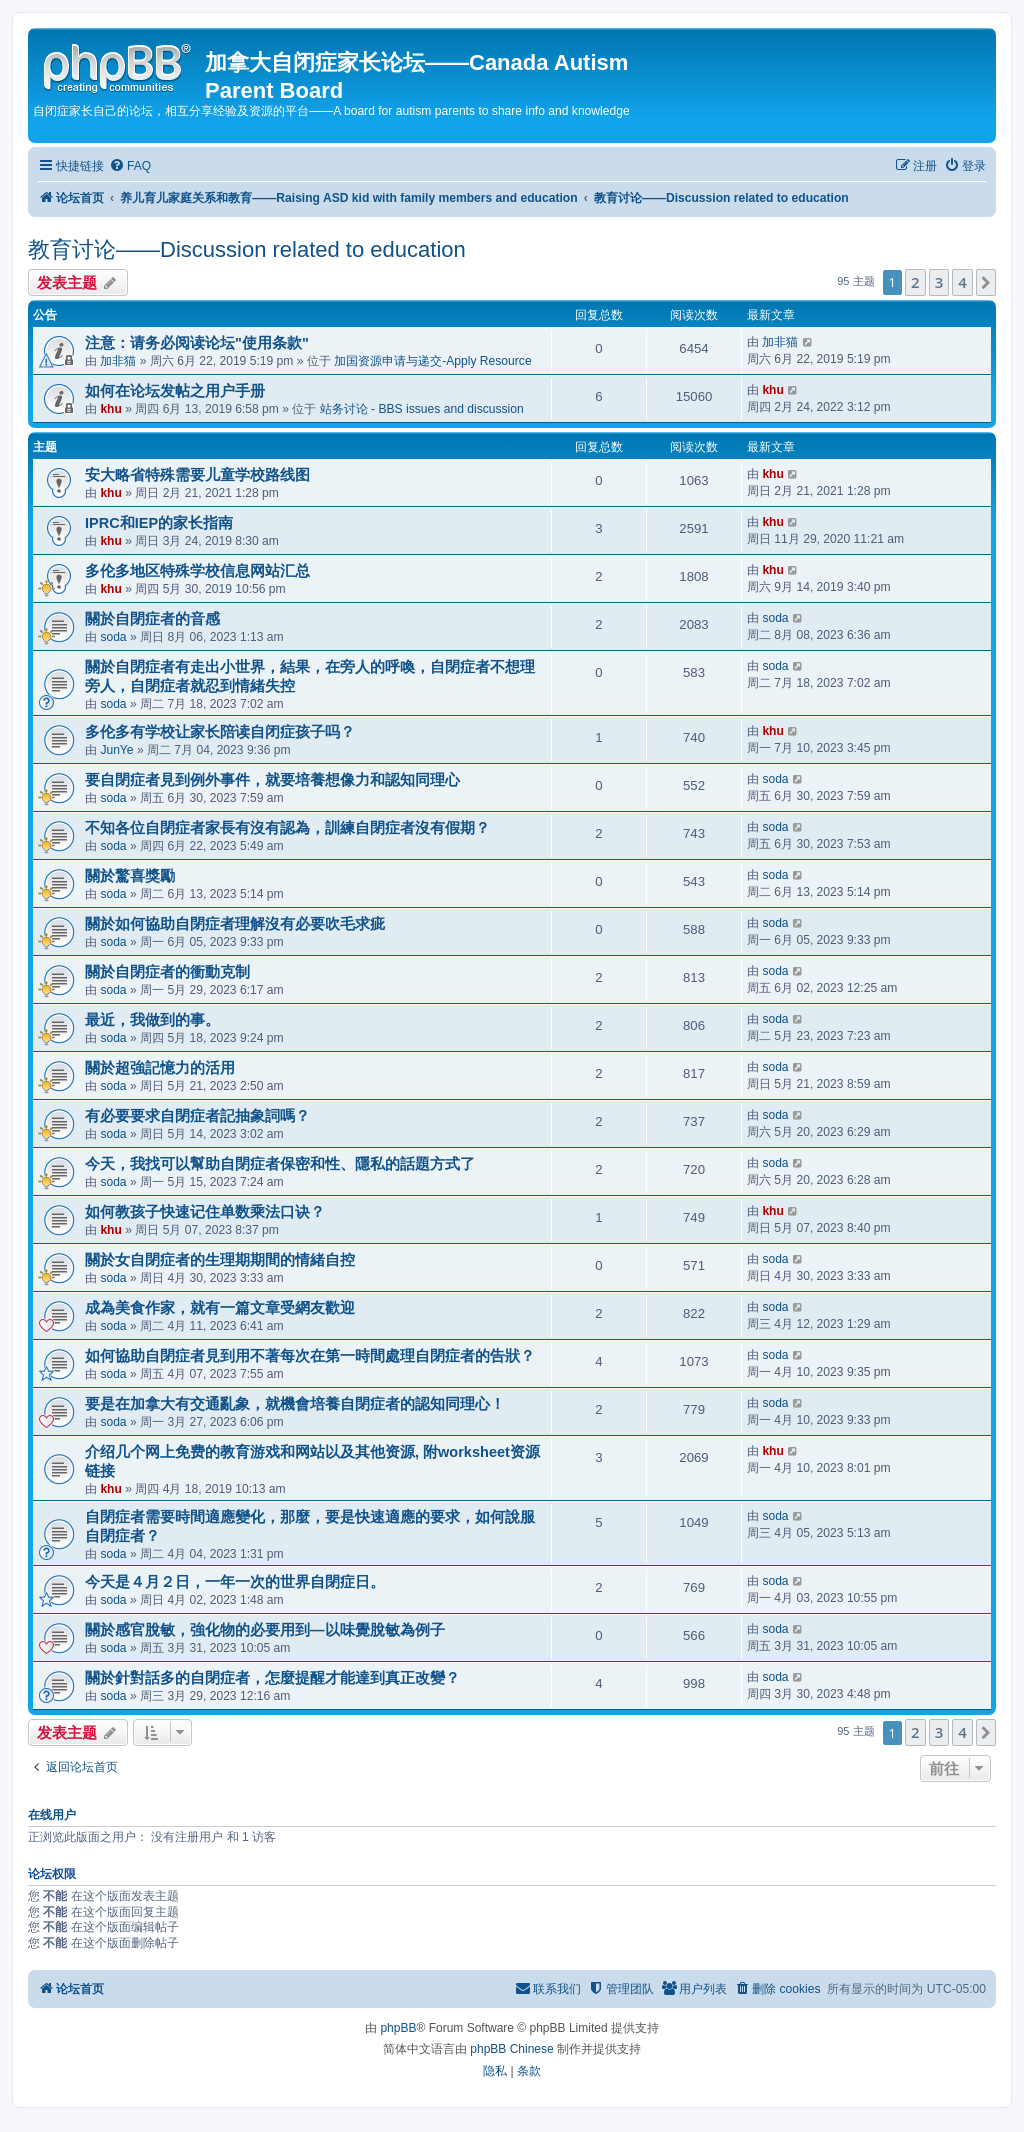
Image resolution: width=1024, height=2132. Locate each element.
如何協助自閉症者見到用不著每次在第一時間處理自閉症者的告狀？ (310, 1356)
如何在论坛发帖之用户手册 (175, 391)
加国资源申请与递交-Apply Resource (432, 361)
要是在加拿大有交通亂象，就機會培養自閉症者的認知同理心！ (295, 1404)
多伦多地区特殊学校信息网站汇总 (197, 571)
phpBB (398, 2028)
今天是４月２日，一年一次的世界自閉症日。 (235, 1582)
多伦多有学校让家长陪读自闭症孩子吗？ (220, 732)
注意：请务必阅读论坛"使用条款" (197, 343)
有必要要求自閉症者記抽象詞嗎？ (197, 1116)
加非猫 (118, 361)
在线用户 (52, 1815)
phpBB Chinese (511, 2049)
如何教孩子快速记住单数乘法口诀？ (205, 1212)
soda (113, 637)
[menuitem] (130, 166)
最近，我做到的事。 (152, 1020)
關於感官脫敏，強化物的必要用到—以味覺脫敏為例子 (265, 1630)
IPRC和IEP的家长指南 (159, 523)
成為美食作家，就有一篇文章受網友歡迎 (220, 1308)
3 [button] (939, 282)
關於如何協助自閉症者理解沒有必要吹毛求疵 (235, 924)
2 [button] (915, 282)
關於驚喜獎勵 (130, 876)
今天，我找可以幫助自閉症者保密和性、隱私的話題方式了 (280, 1164)
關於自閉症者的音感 (152, 619)
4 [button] (962, 282)
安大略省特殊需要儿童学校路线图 (197, 475)
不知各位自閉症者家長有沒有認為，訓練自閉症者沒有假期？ (287, 828)
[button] (986, 282)
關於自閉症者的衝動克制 (167, 972)
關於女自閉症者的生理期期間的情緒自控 (220, 1260)
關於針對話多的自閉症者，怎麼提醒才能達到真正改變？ (272, 1678)
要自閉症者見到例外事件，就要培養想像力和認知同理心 (272, 780)
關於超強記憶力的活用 (160, 1068)
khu (111, 409)
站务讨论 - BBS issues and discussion (422, 409)
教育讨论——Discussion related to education (247, 249)
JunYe (116, 750)
